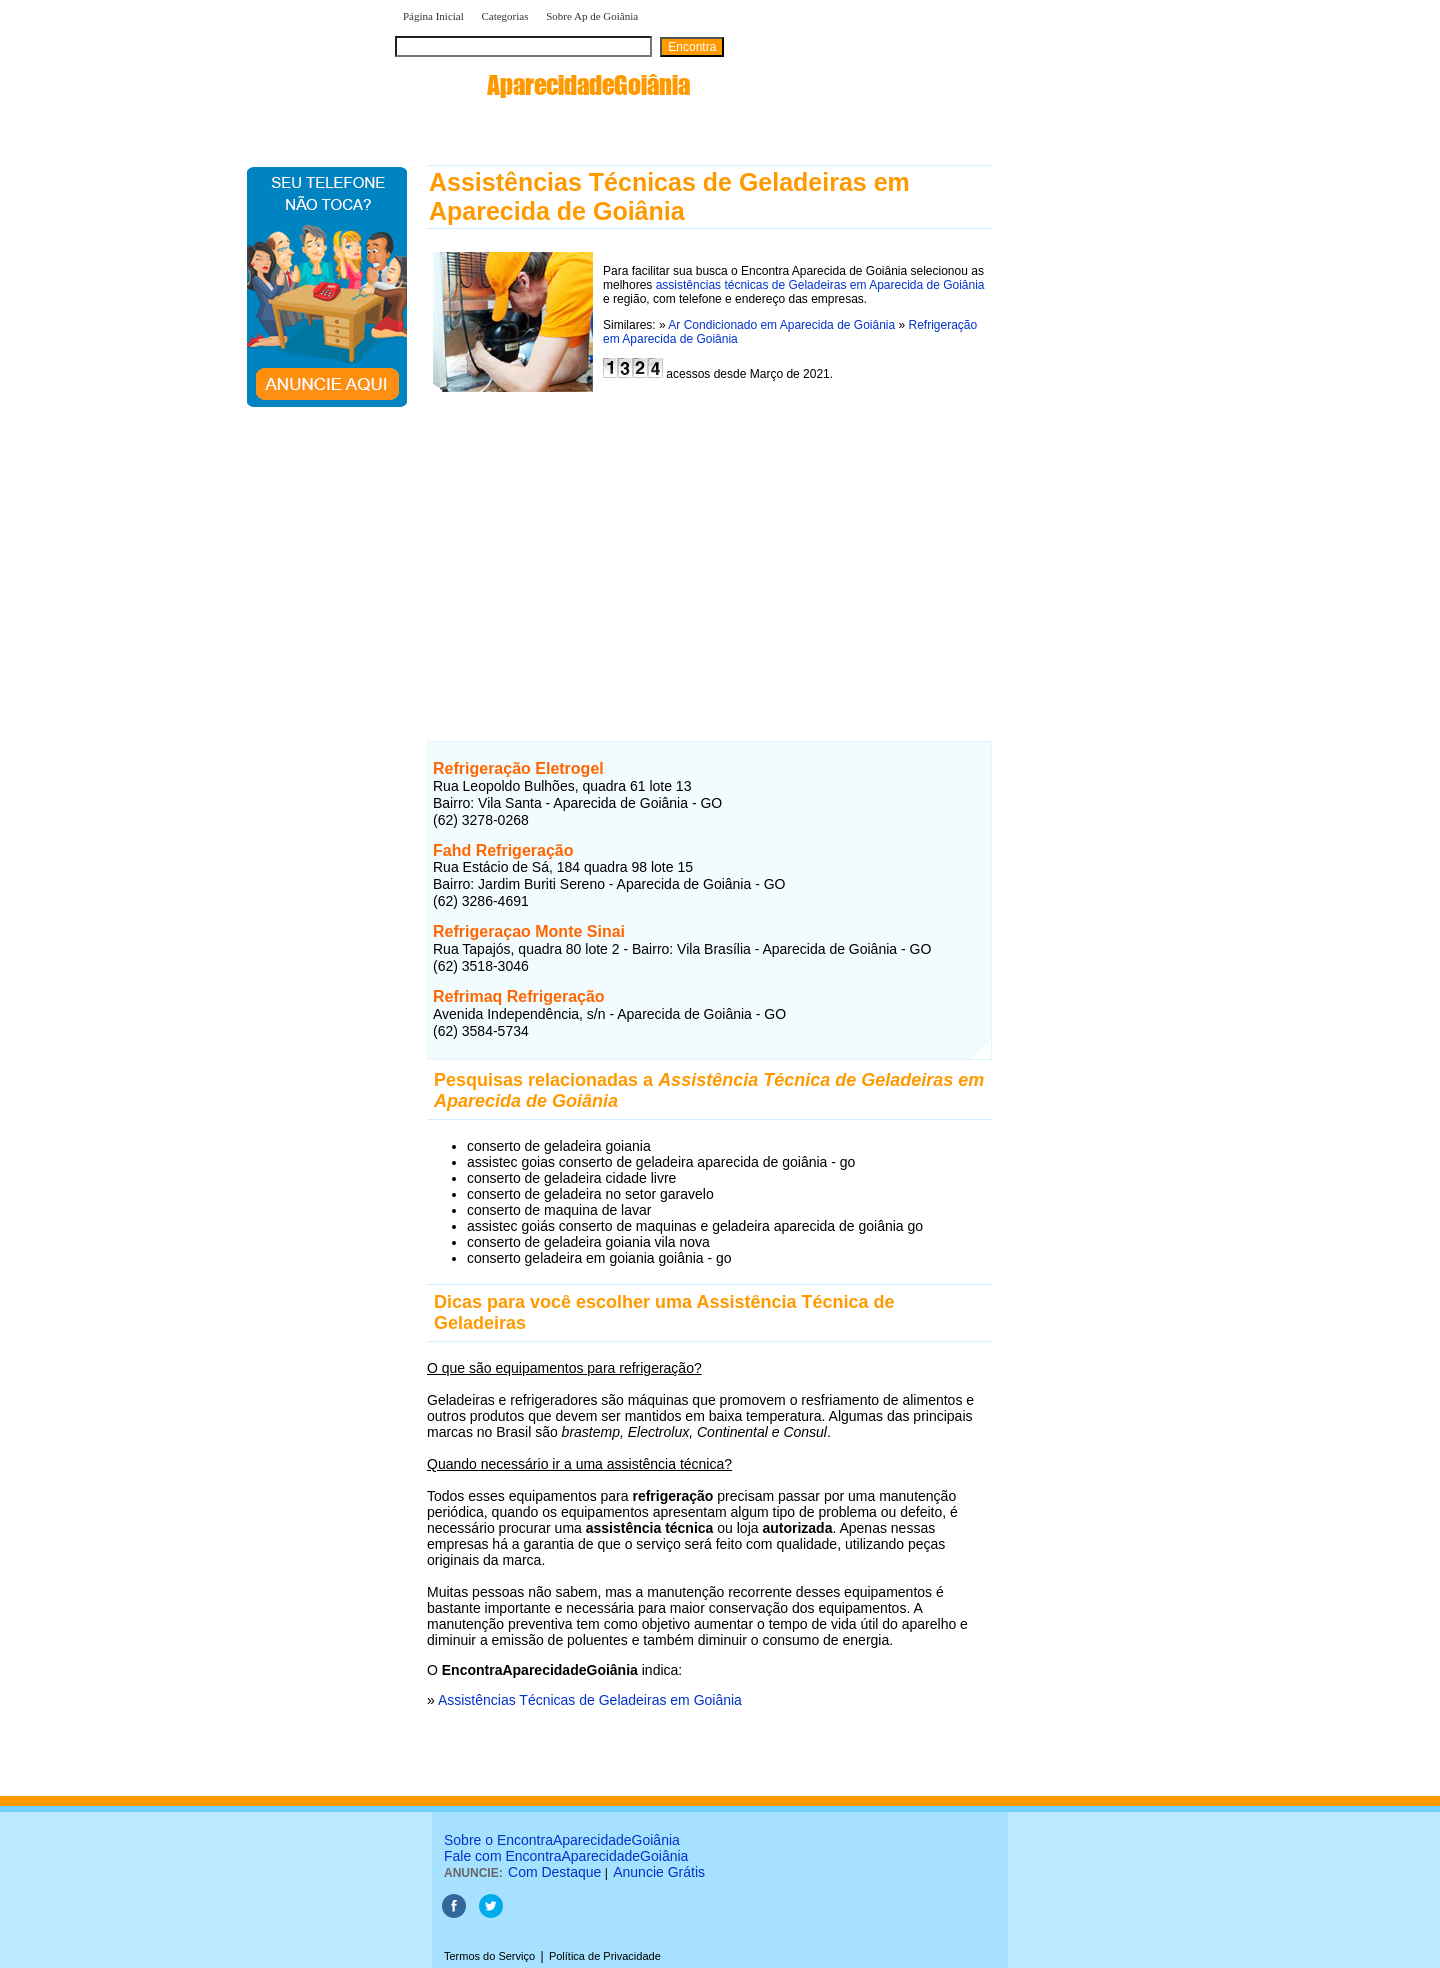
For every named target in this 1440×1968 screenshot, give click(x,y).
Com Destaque (554, 1872)
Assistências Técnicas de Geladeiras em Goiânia (590, 1700)
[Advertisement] (709, 553)
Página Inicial (433, 16)
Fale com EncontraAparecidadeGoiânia (566, 1856)
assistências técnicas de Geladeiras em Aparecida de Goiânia (820, 285)
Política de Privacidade (605, 1956)
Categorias (504, 16)
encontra (542, 85)
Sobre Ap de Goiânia (592, 16)
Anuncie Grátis (659, 1872)
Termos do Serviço (489, 1956)
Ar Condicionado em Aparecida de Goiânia (781, 325)
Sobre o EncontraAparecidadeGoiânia (562, 1840)
